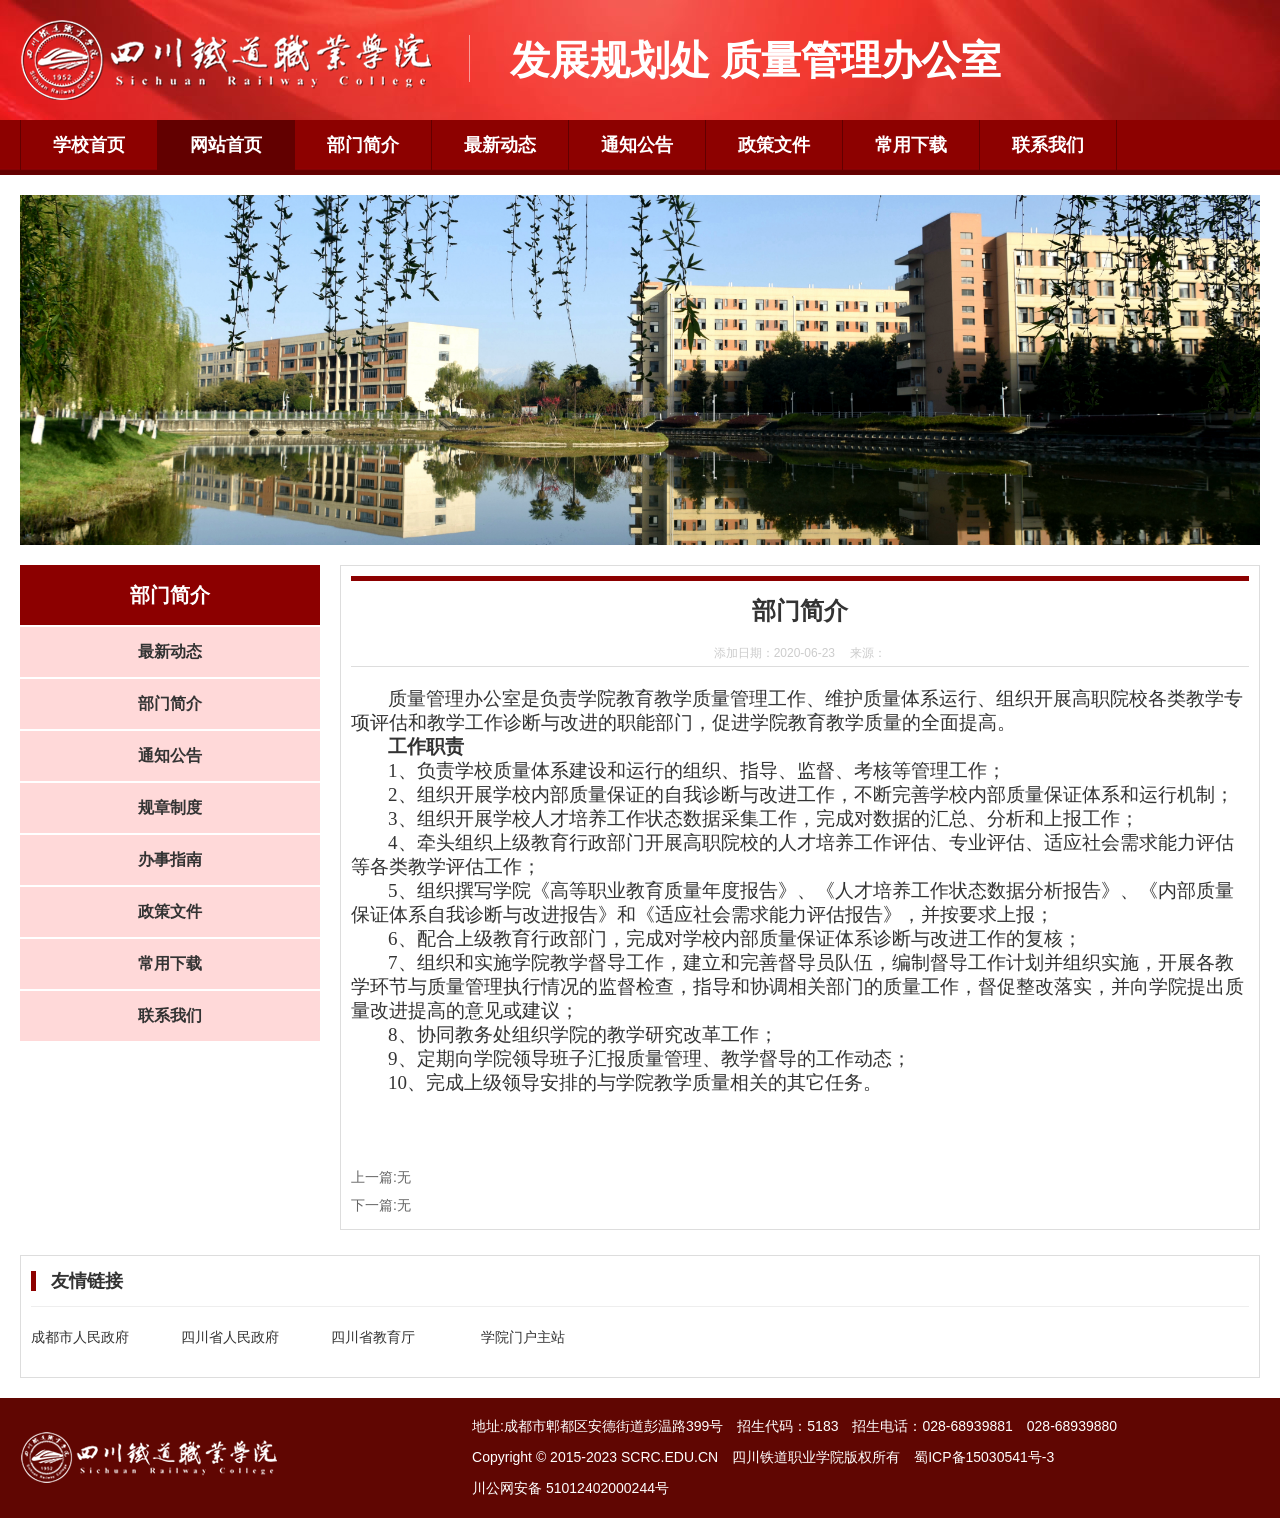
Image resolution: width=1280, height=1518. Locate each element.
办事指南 (170, 859)
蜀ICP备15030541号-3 (984, 1457)
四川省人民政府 (230, 1337)
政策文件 (774, 145)
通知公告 (637, 145)
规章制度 (170, 807)
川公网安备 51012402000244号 (570, 1488)
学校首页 (89, 145)
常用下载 (911, 145)
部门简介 (363, 145)
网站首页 (226, 145)
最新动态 (500, 145)
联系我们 (1048, 145)
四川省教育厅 (373, 1337)
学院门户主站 (523, 1337)
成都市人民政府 (80, 1337)
